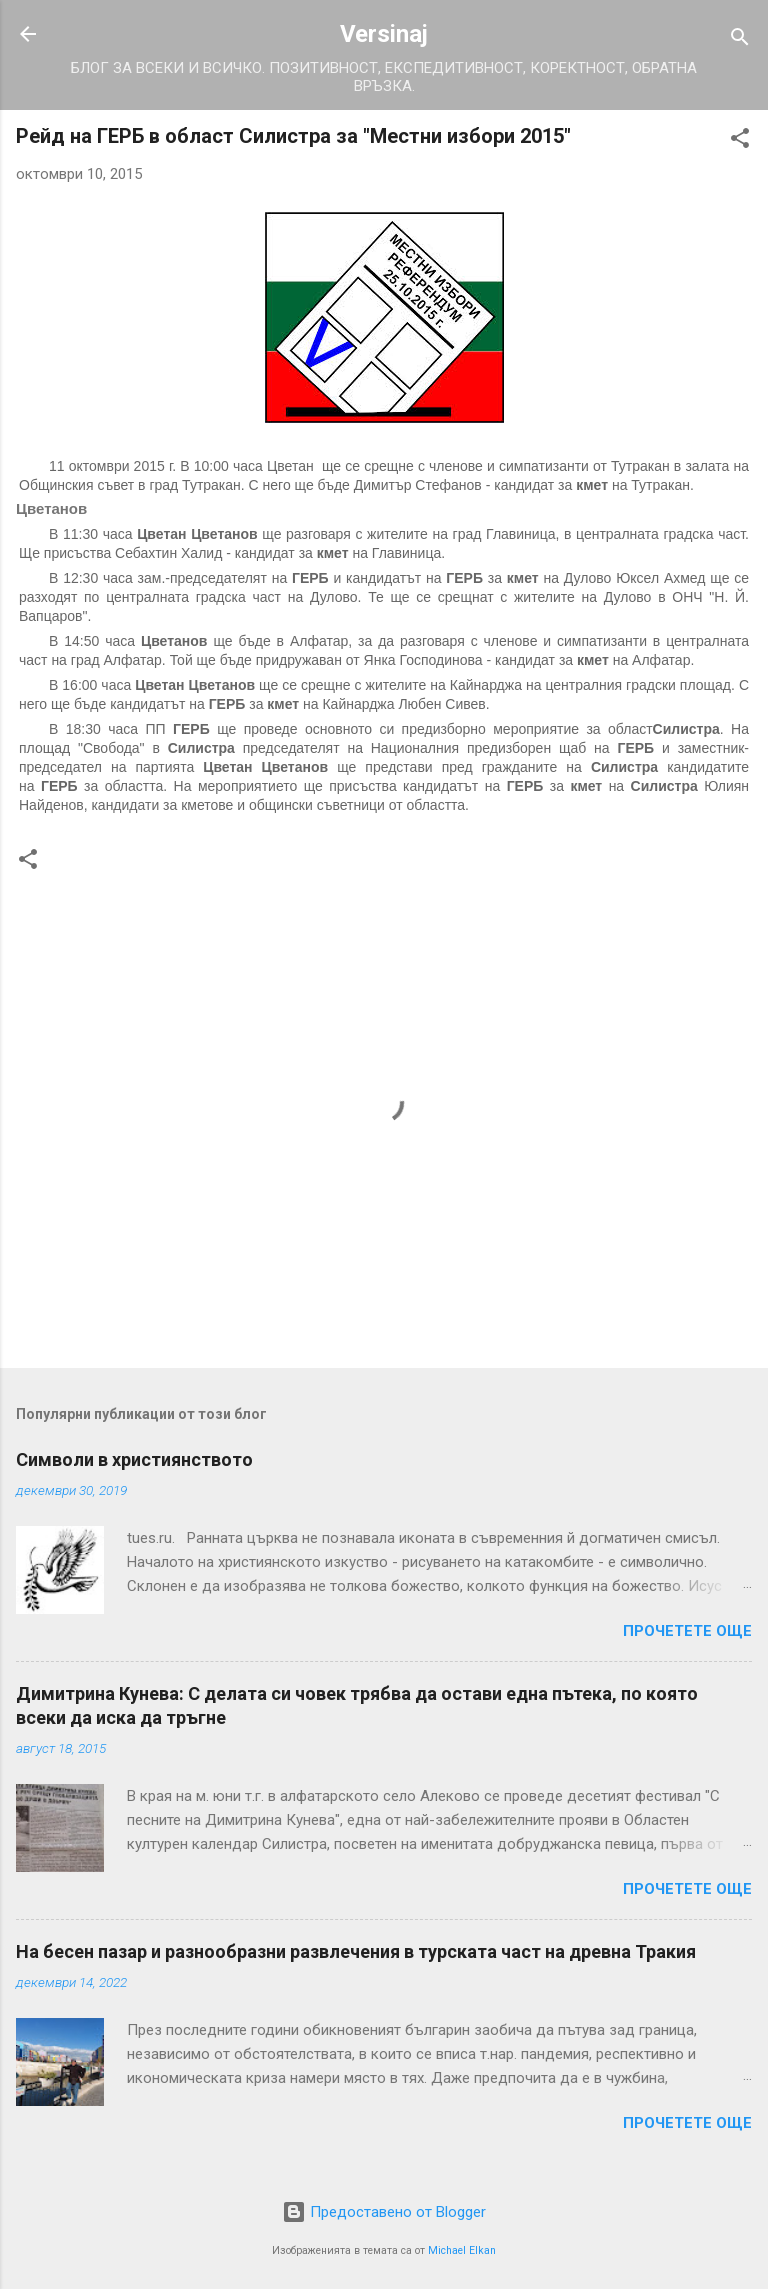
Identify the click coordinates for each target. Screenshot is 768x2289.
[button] (740, 141)
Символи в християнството (134, 1459)
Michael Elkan (462, 2250)
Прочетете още (687, 1631)
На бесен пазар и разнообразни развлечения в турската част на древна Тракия (356, 1951)
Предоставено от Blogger (384, 2212)
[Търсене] (740, 40)
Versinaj (384, 34)
